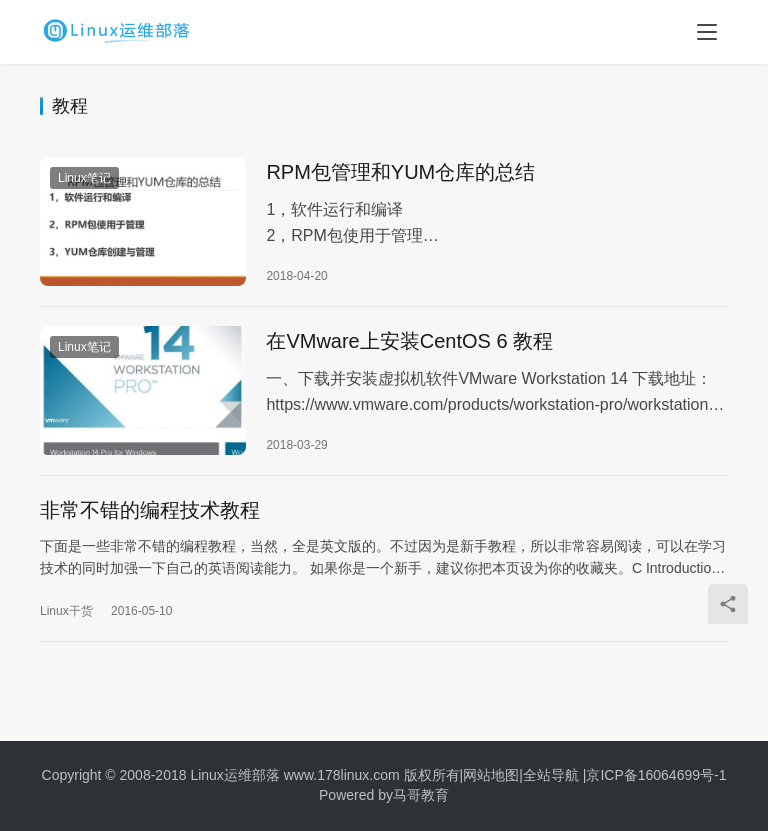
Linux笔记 (84, 179)
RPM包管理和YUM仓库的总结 (400, 173)
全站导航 (551, 775)
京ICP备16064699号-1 (656, 775)
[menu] (707, 32)
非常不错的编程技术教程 (150, 517)
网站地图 (491, 775)
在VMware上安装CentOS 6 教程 (409, 345)
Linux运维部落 (234, 775)
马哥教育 (421, 795)
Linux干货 (66, 618)
